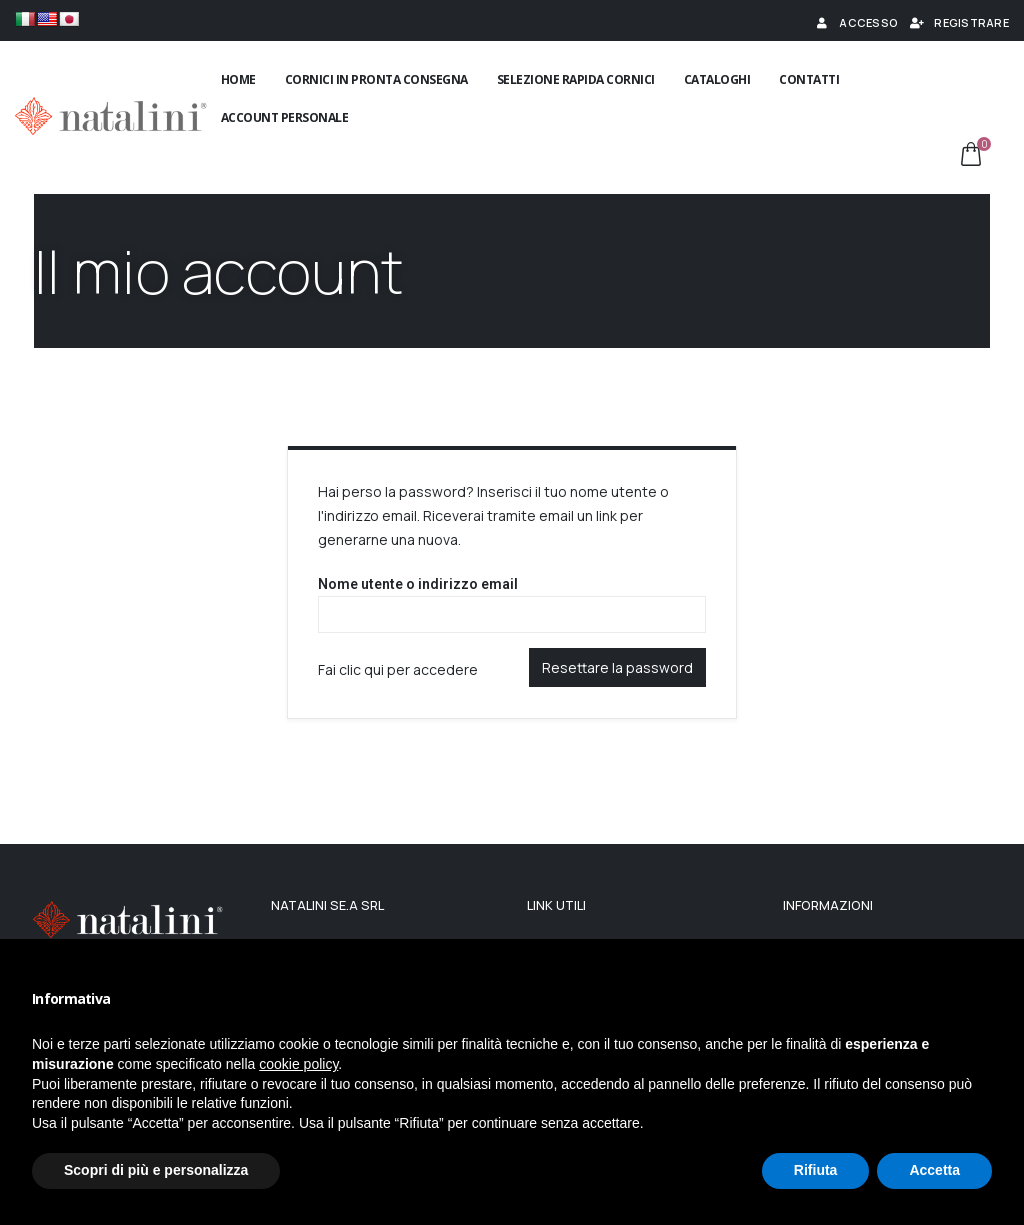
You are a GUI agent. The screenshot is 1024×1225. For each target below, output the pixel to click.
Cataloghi (717, 79)
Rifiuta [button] (816, 1170)
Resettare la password (617, 667)
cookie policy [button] (298, 1064)
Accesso (855, 22)
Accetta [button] (934, 1170)
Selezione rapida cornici (576, 79)
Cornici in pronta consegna (376, 79)
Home (238, 79)
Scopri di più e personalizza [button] (156, 1170)
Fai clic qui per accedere (398, 669)
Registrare (958, 22)
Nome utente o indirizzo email (418, 584)
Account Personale (285, 117)
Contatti (809, 79)
